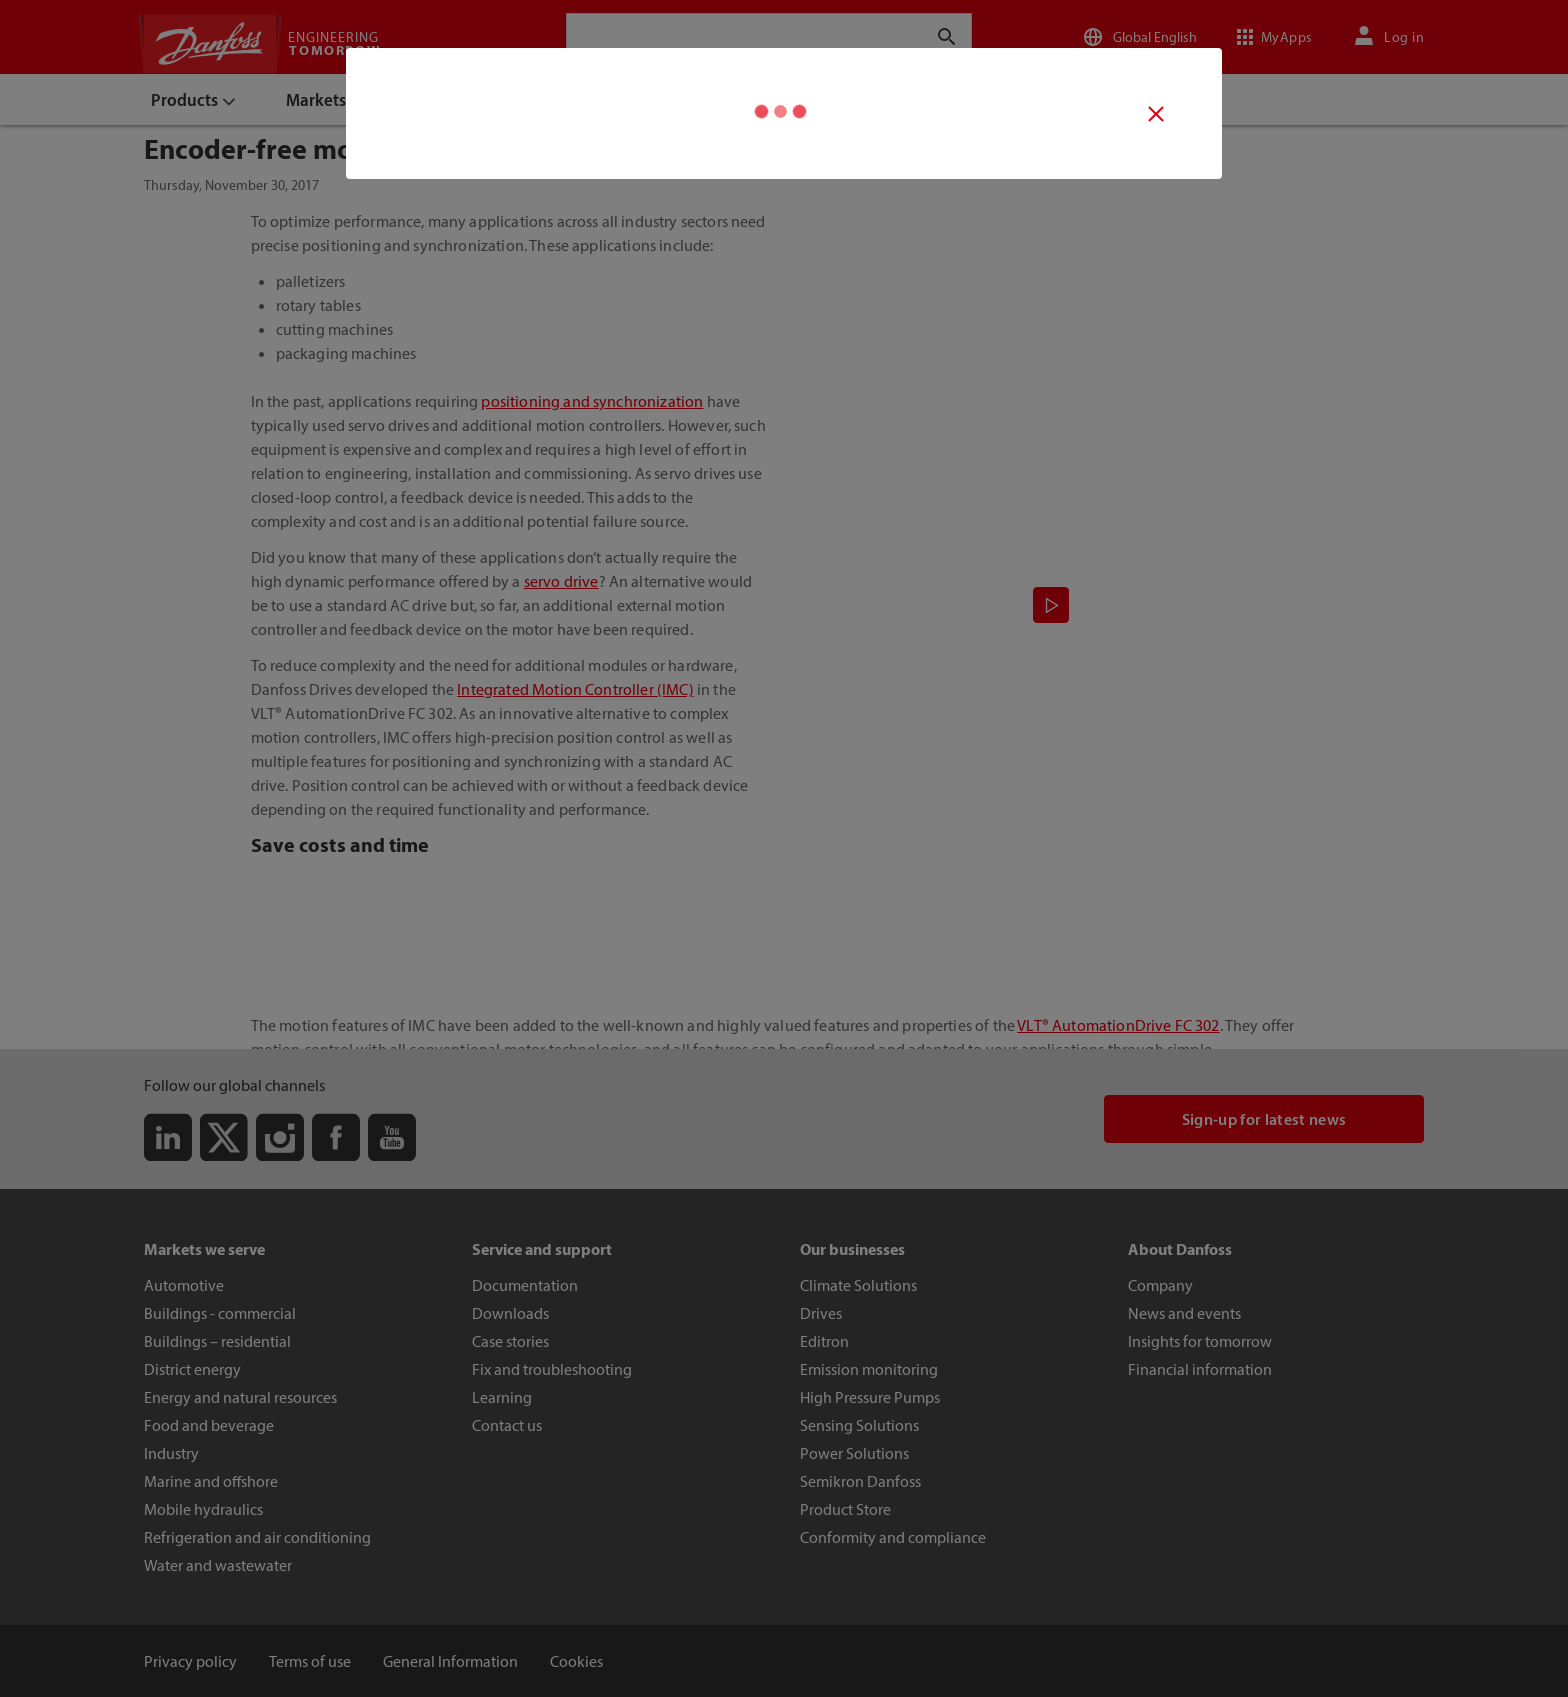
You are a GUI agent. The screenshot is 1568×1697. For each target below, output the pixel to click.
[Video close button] (1156, 113)
